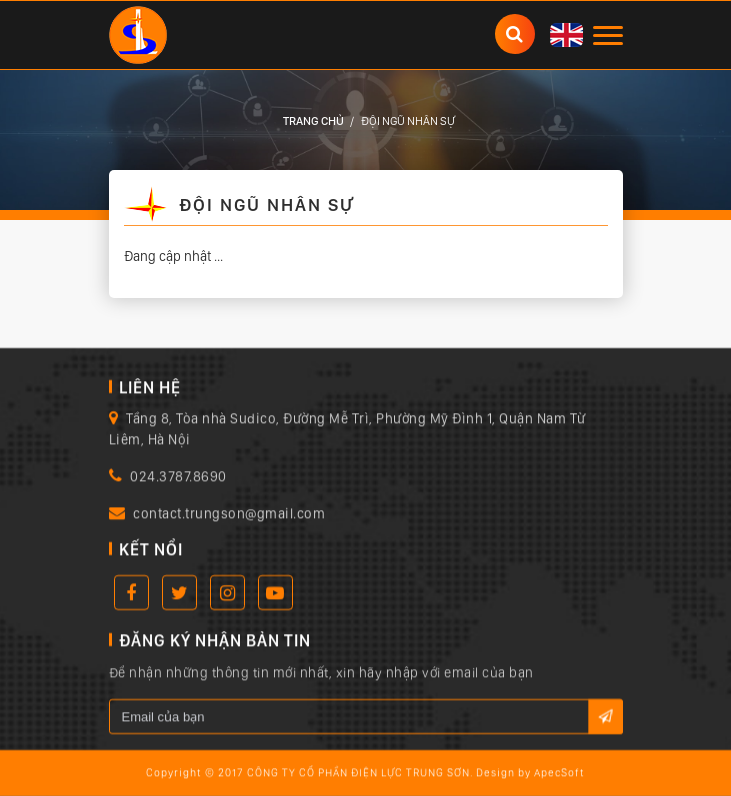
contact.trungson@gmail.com (229, 514)
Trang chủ (313, 121)
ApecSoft (559, 773)
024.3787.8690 (178, 477)
